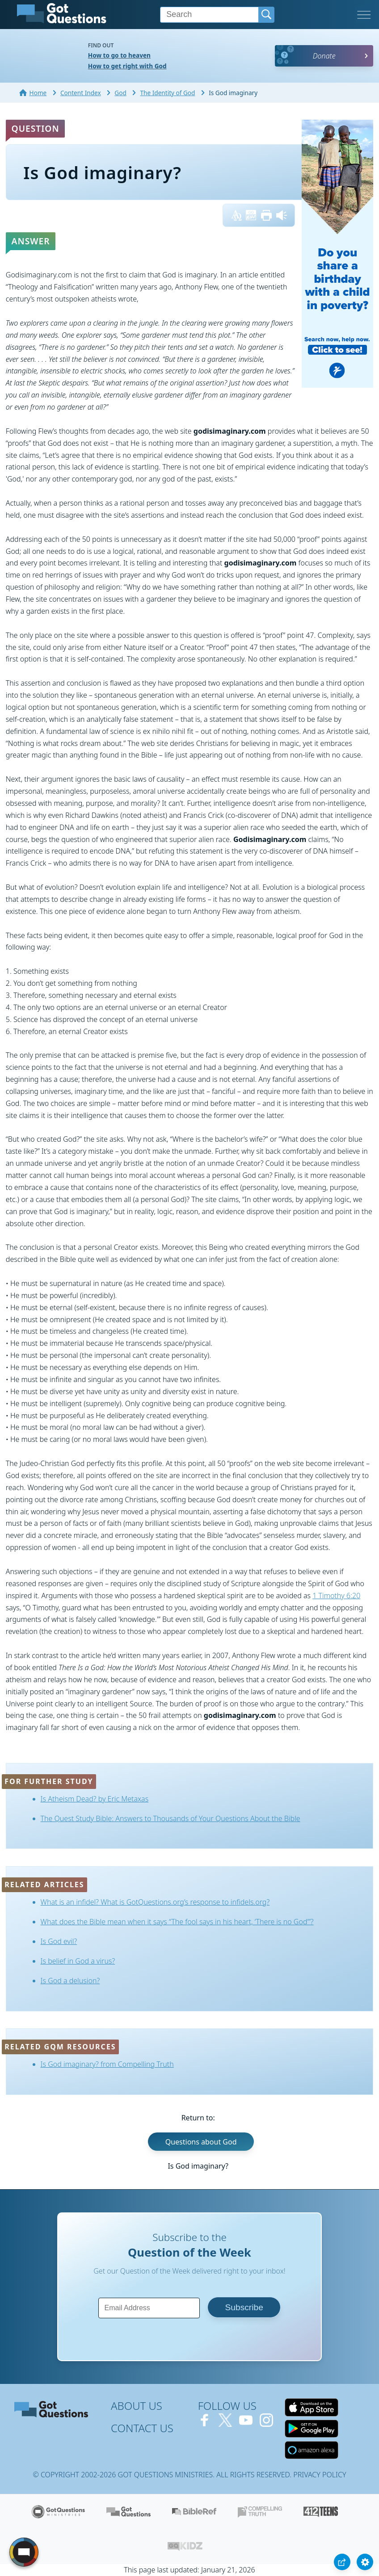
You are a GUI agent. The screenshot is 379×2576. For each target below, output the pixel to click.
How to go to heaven (119, 55)
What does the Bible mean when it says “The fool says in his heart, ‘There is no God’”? (177, 1922)
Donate (324, 56)
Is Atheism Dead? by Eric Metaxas (95, 1799)
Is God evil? (59, 1941)
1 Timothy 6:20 (336, 1595)
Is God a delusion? (70, 1980)
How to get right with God (127, 66)
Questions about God (201, 2142)
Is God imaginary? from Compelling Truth (107, 2064)
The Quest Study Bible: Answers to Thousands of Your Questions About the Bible (170, 1818)
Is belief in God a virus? (78, 1961)
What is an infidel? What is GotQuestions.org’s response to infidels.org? (155, 1902)
